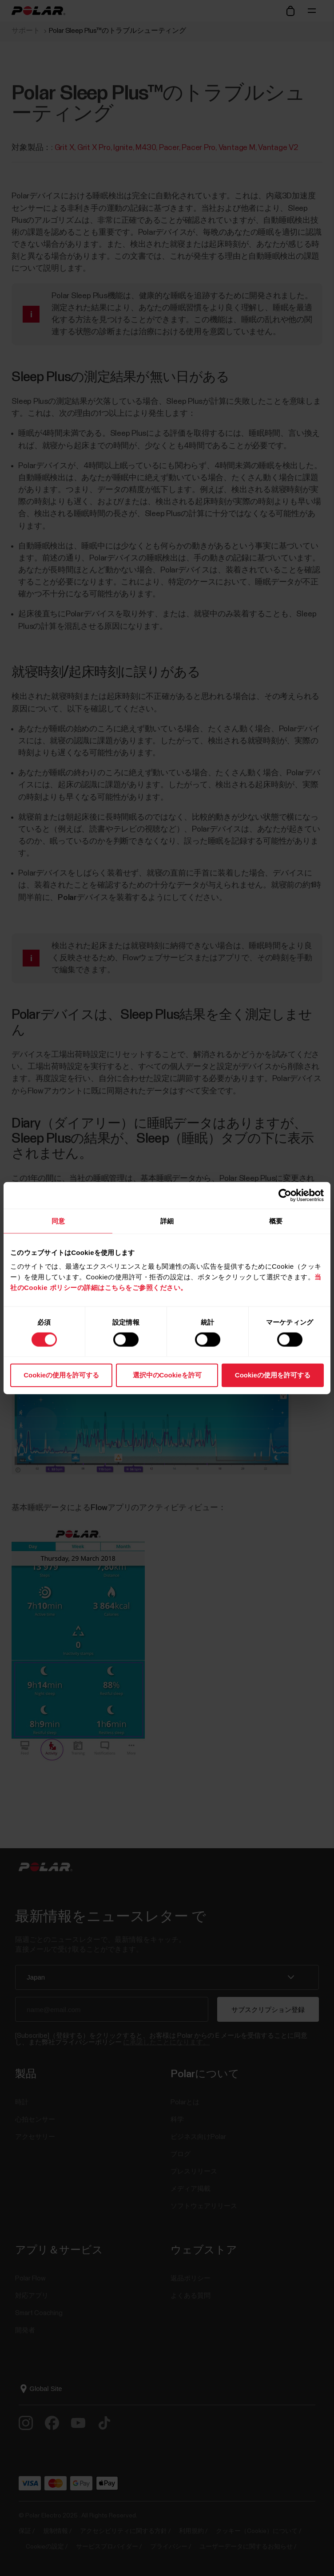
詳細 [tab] (167, 1220)
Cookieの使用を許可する (61, 1375)
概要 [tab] (275, 1220)
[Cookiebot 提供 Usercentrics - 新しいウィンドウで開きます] (285, 1195)
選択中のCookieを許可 (167, 1375)
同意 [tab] (58, 1220)
